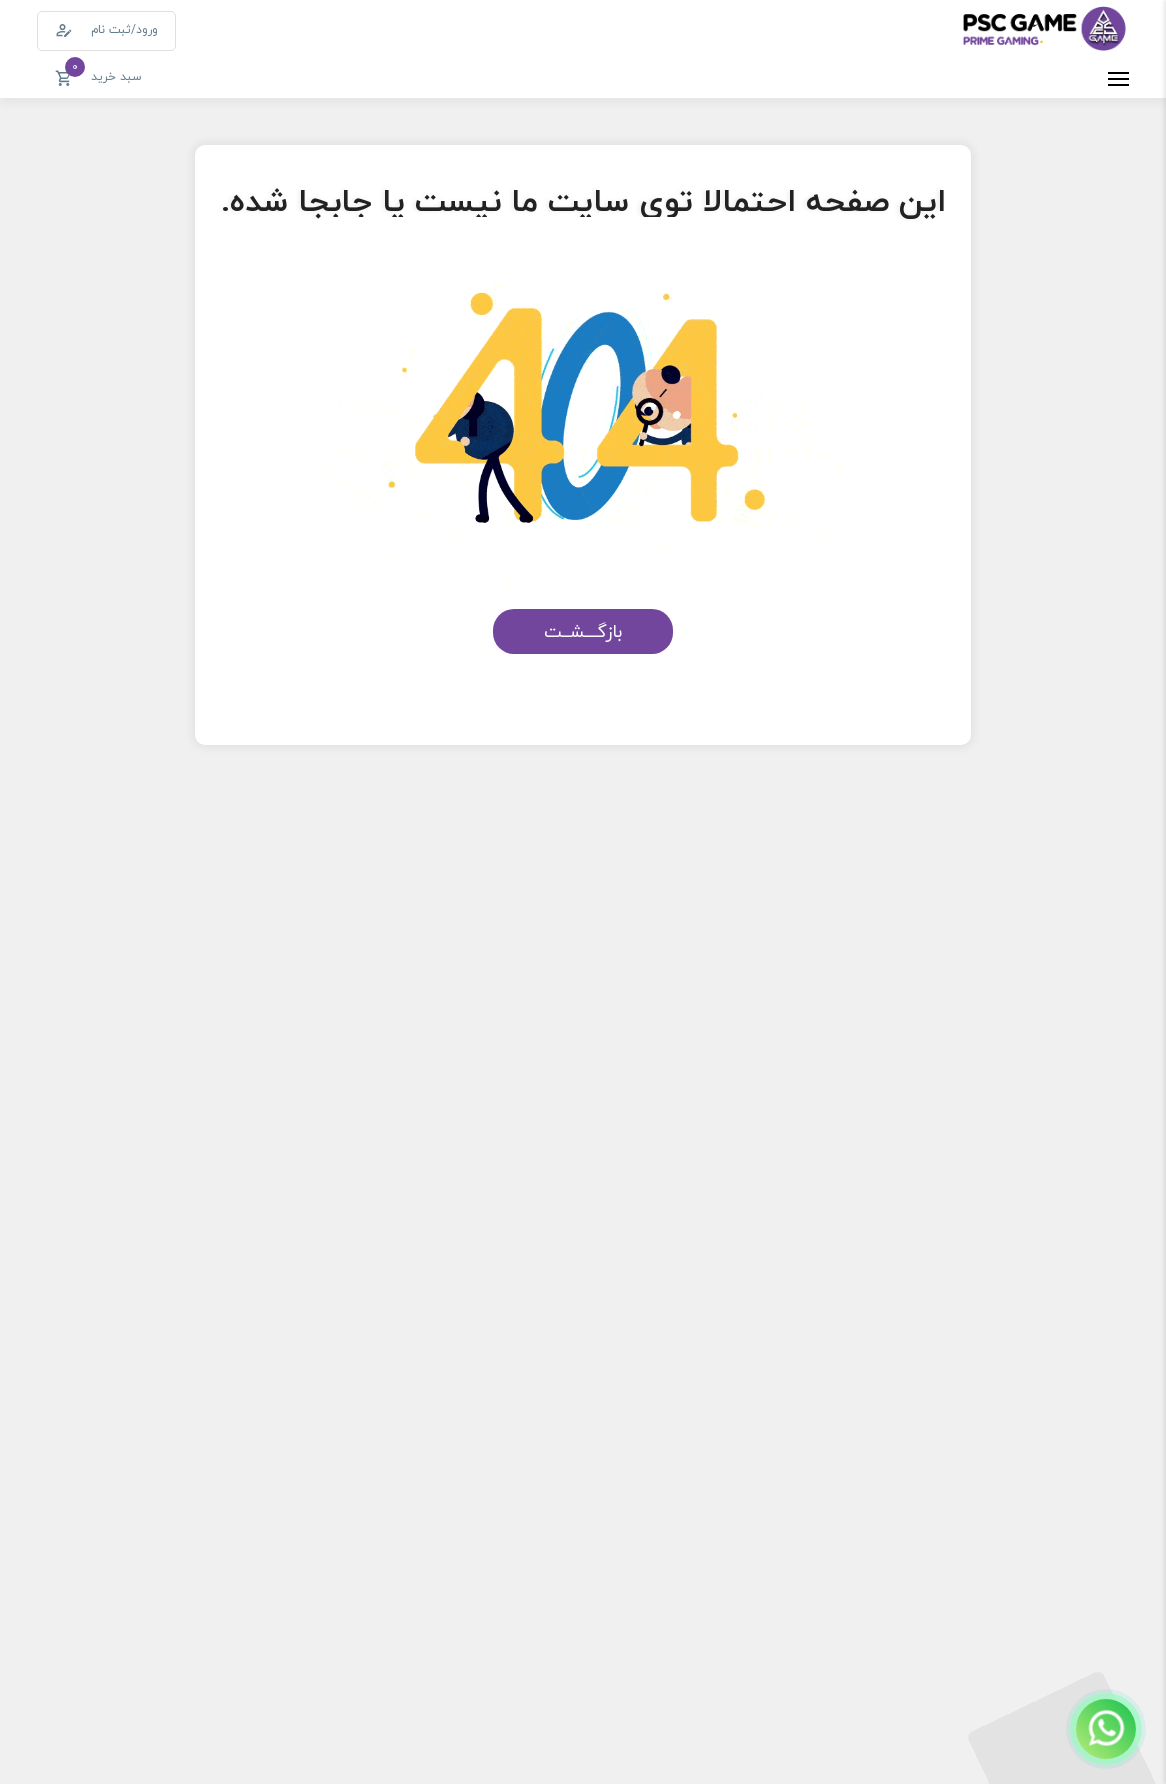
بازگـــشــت (583, 631)
